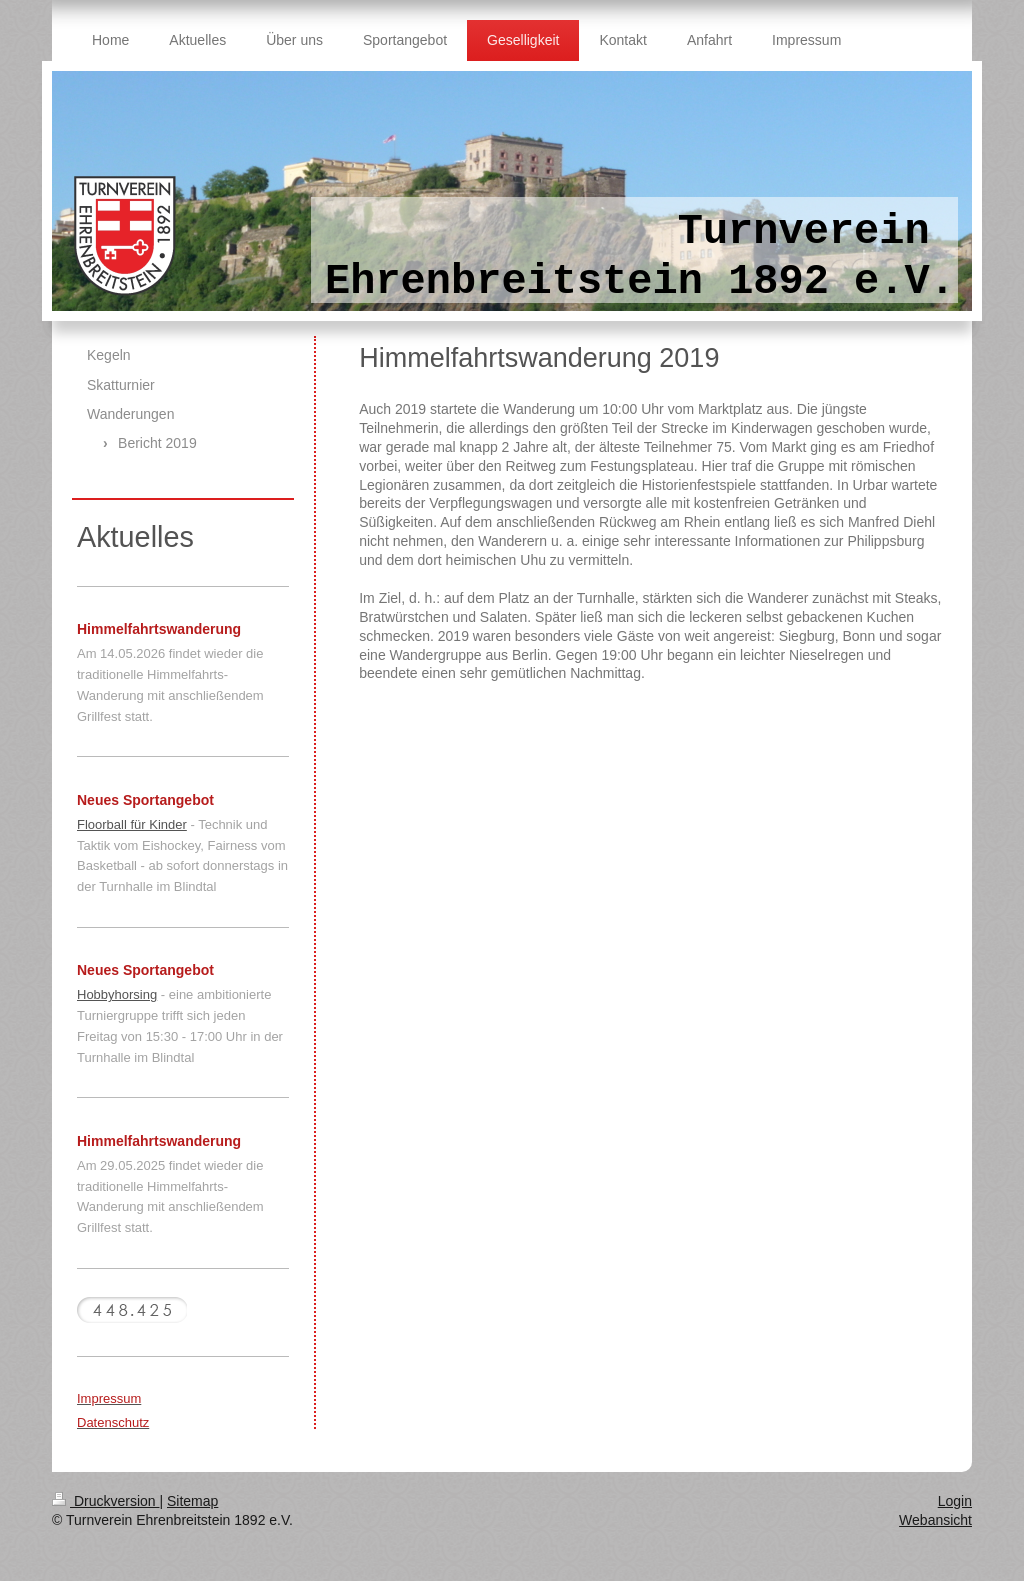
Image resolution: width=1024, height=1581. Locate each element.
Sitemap (192, 1501)
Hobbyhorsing (117, 994)
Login (955, 1501)
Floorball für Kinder (132, 824)
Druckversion (105, 1501)
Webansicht (935, 1520)
